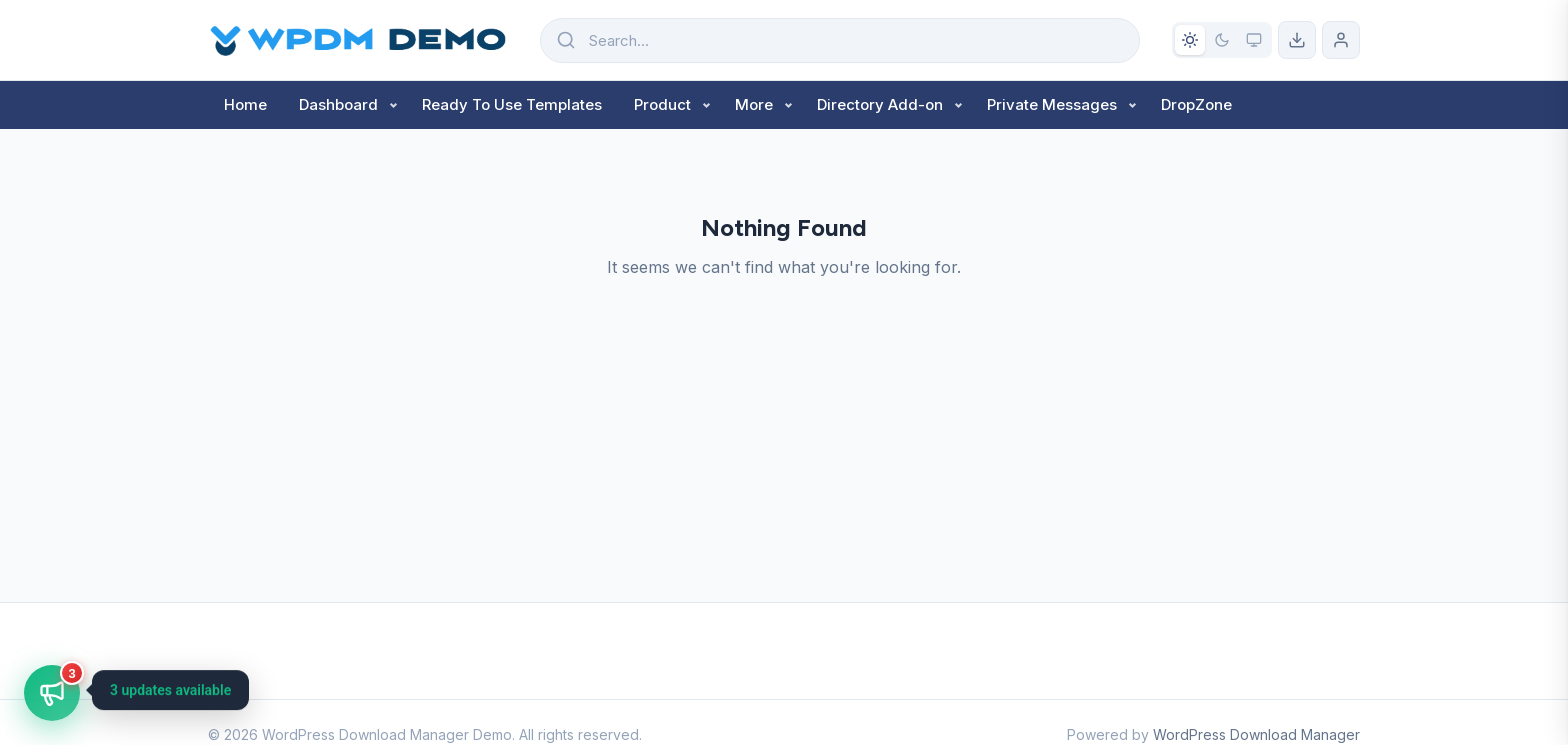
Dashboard (338, 104)
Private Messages (1052, 104)
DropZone (1196, 104)
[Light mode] (1190, 40)
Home (245, 104)
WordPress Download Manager (1256, 734)
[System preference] (1254, 40)
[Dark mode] (1222, 40)
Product (662, 104)
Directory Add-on (880, 104)
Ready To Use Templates (512, 104)
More (754, 104)
